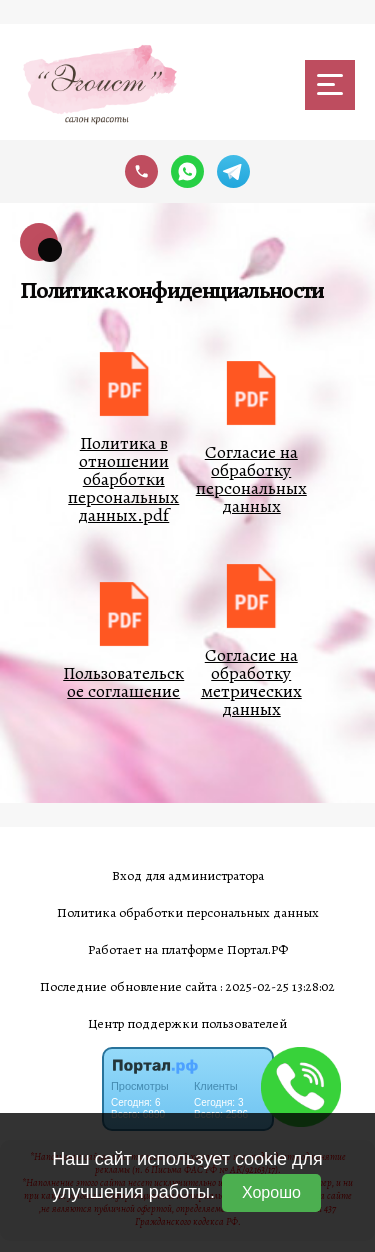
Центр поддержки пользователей (187, 1023)
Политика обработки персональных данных (188, 912)
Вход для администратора (188, 875)
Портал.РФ (257, 949)
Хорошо (271, 1192)
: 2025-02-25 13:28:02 (277, 986)
